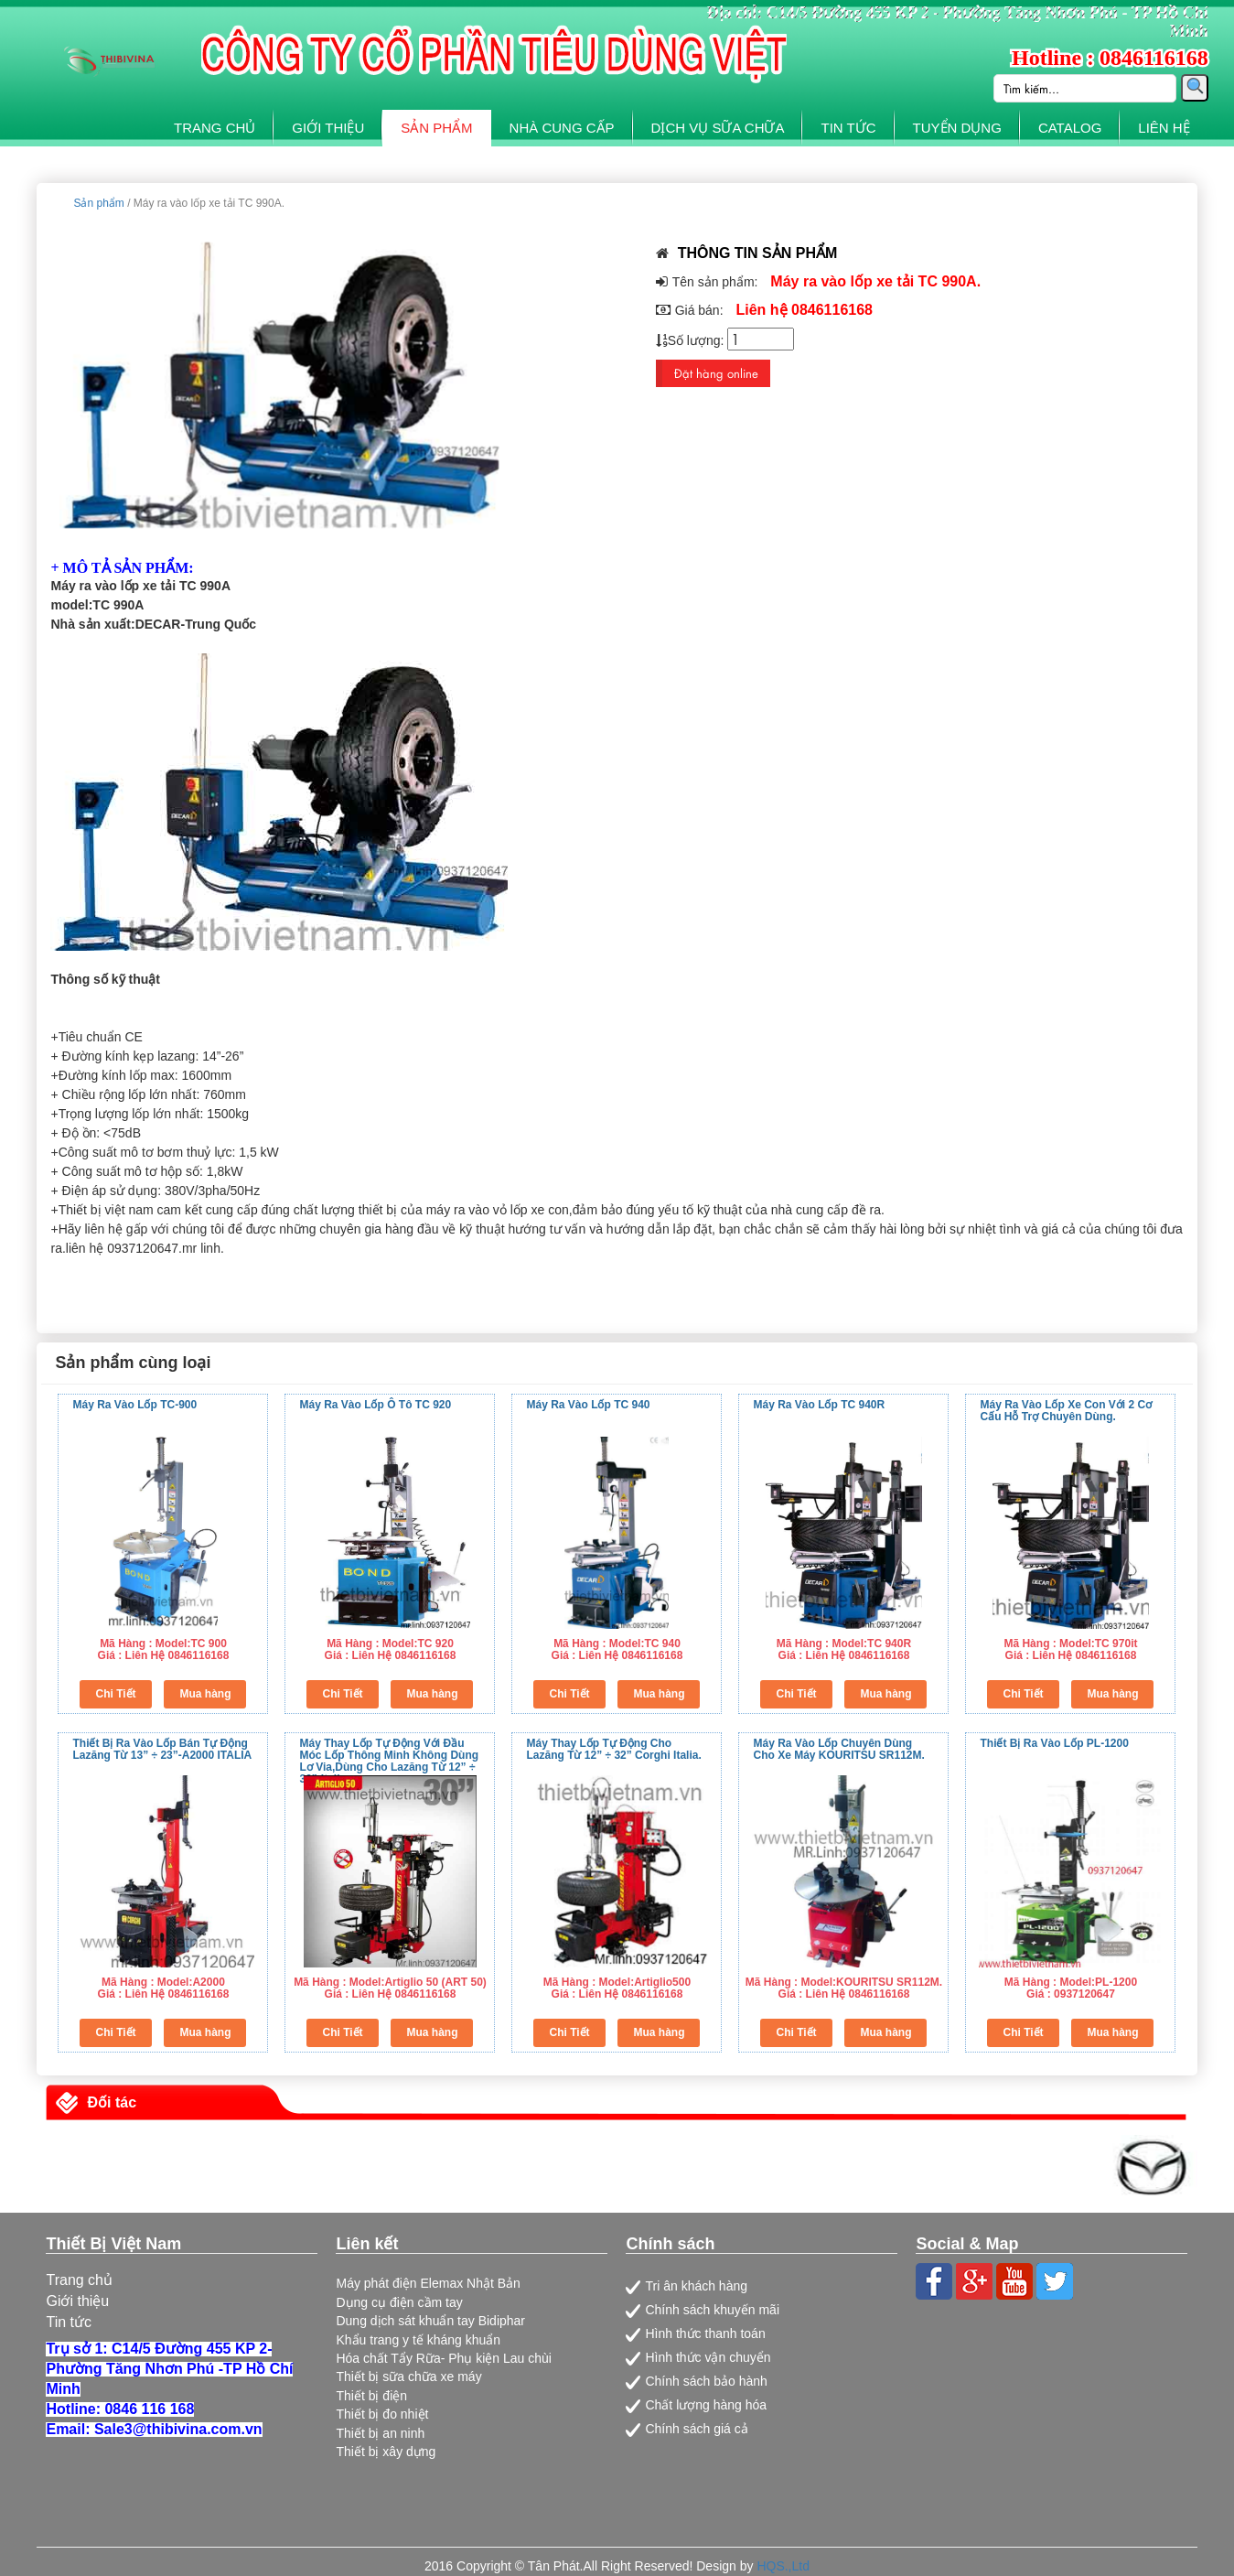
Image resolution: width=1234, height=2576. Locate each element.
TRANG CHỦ (214, 127)
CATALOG (1069, 127)
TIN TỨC (848, 127)
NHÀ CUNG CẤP (562, 127)
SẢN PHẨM (436, 127)
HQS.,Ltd (783, 2566)
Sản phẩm (98, 203)
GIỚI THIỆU (328, 127)
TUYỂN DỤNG (957, 127)
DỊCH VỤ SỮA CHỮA (718, 127)
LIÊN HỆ (1163, 127)
